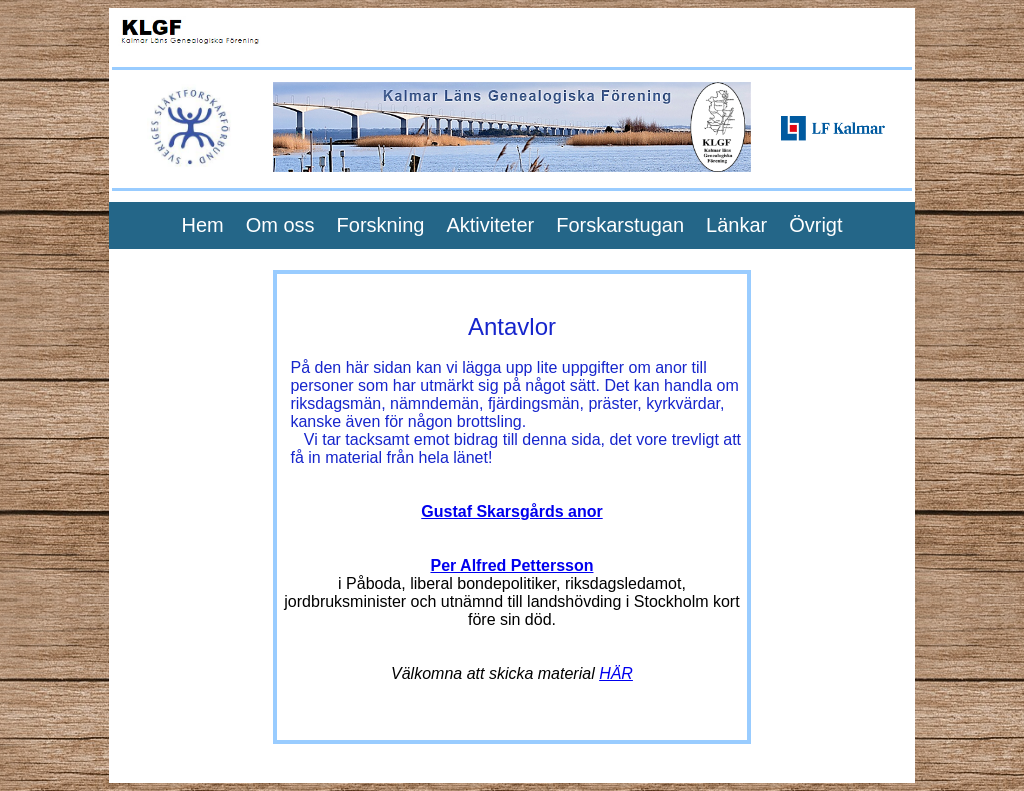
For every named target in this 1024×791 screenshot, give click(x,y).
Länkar (736, 225)
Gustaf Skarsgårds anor (511, 511)
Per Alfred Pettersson (511, 565)
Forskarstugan (620, 225)
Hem (202, 225)
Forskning (381, 225)
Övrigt (815, 225)
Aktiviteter (490, 225)
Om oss (280, 225)
